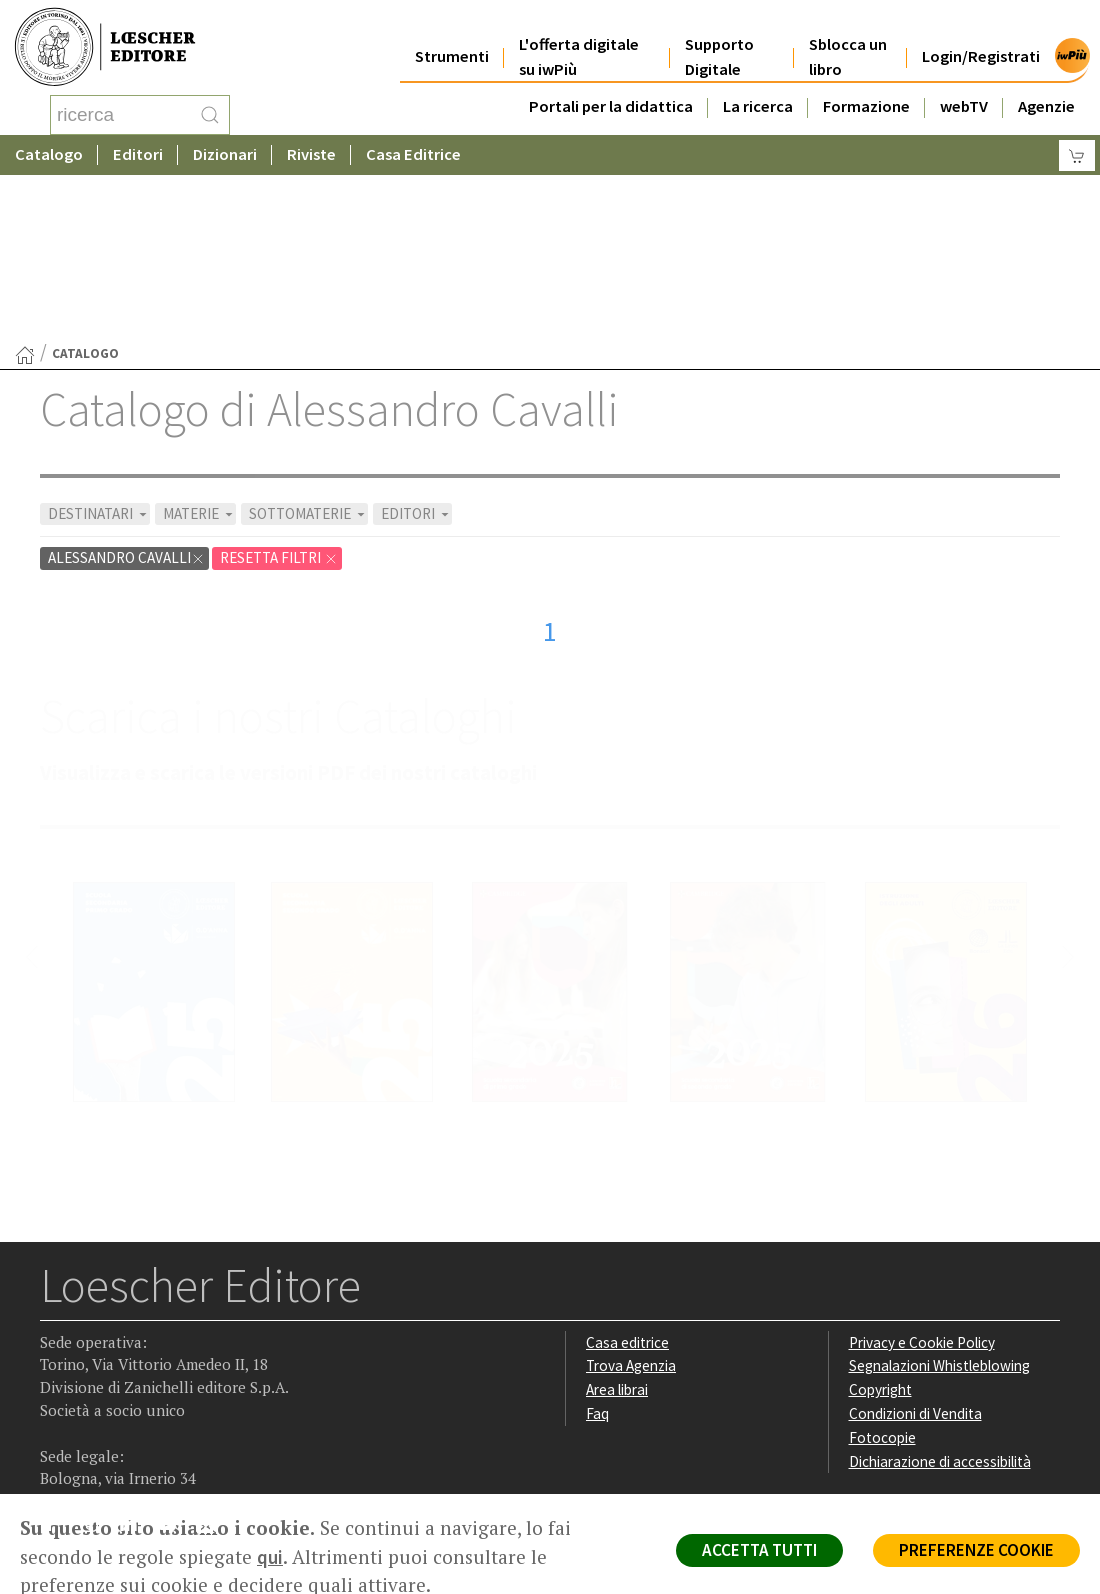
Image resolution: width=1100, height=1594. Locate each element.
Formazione (866, 91)
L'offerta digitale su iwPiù (579, 42)
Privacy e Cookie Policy (922, 1182)
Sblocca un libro (848, 42)
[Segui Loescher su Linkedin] (135, 1368)
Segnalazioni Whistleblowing (939, 1205)
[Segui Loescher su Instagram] (96, 1368)
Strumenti (452, 41)
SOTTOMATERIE (308, 353)
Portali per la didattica (611, 91)
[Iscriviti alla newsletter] (213, 1366)
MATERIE (199, 353)
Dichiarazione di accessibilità (940, 1301)
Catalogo (49, 154)
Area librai (617, 1229)
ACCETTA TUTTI (759, 1550)
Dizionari (225, 154)
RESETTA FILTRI (279, 397)
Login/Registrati (981, 41)
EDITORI (416, 353)
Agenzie (1046, 91)
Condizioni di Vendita (915, 1253)
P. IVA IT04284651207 (108, 1448)
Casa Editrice (413, 154)
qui (270, 1557)
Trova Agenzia (631, 1205)
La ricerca (758, 91)
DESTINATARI (99, 353)
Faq (597, 1253)
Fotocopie (882, 1277)
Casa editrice (627, 1182)
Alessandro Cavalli (126, 397)
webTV (964, 91)
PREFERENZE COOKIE (976, 1550)
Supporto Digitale (719, 42)
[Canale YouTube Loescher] (174, 1368)
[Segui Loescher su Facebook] (57, 1368)
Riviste (311, 154)
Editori (138, 154)
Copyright (880, 1229)
